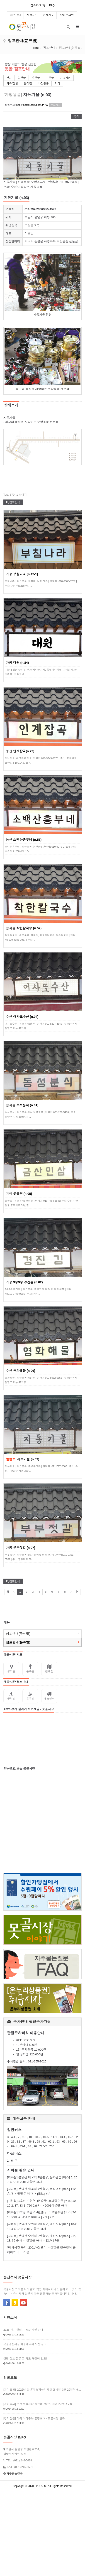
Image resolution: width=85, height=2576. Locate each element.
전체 (9, 77)
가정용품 (43, 83)
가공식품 (65, 77)
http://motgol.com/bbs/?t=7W (32, 104)
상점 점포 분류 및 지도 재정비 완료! (25, 2358)
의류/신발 (12, 83)
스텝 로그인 (66, 15)
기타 (57, 83)
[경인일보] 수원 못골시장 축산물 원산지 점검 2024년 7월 (37, 2404)
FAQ (52, 5)
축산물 (36, 77)
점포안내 (15, 15)
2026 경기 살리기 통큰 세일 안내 (23, 2329)
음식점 (28, 83)
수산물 (50, 77)
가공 (22, 574)
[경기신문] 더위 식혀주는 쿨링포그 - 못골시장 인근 (34, 2418)
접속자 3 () (37, 5)
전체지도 (48, 15)
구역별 (11, 1668)
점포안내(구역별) (18, 1634)
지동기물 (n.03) (28, 1459)
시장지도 (32, 15)
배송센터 (49, 1696)
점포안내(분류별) (18, 1642)
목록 (76, 116)
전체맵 (49, 1668)
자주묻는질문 (14, 2473)
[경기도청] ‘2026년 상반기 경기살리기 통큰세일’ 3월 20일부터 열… (42, 2389)
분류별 (30, 1668)
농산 (20, 751)
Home (35, 47)
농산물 (22, 77)
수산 (22, 1017)
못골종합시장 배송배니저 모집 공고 (24, 2344)
